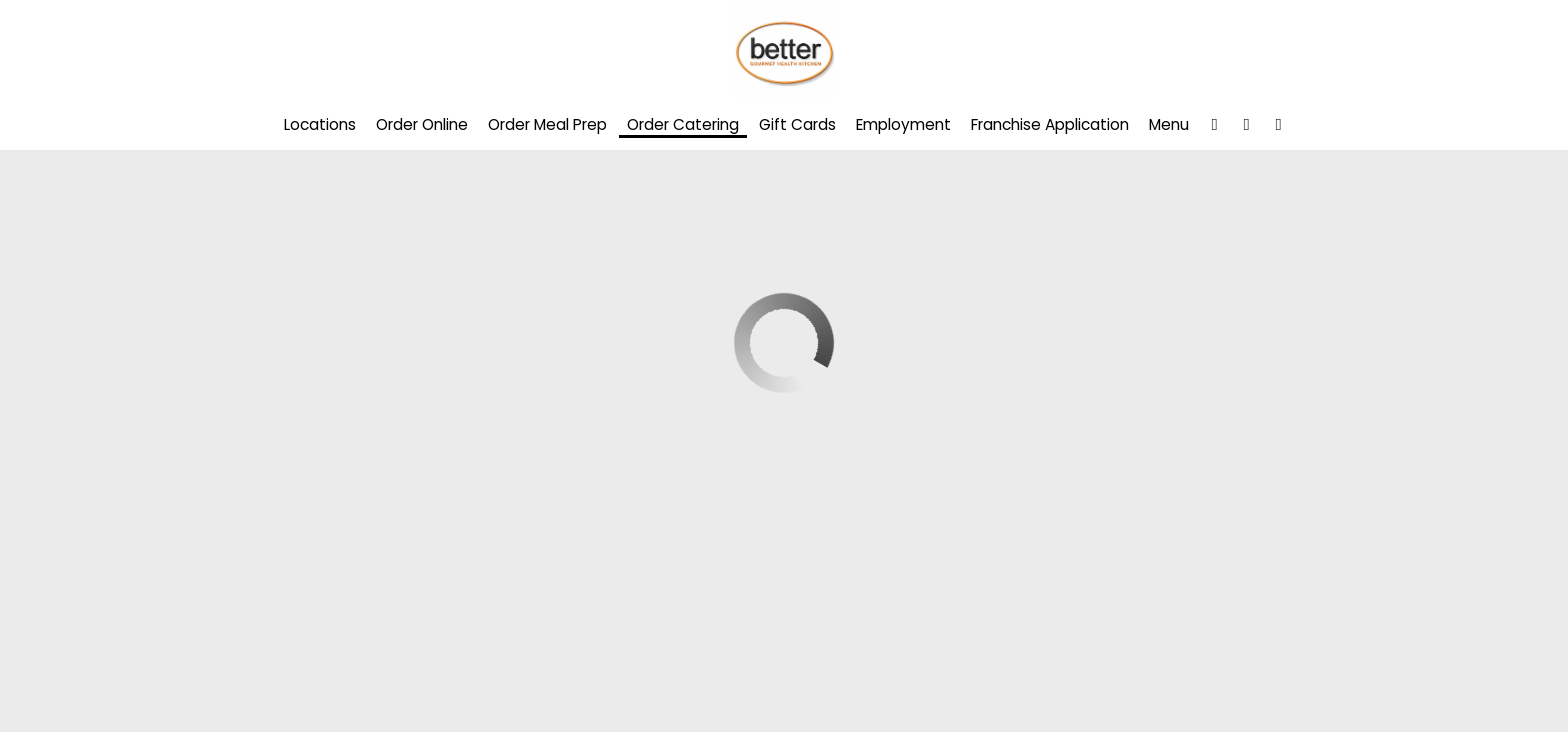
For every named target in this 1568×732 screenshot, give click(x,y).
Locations (320, 125)
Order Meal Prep (547, 125)
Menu (1169, 125)
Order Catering (683, 125)
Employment (903, 125)
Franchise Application (1050, 125)
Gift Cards (797, 125)
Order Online (422, 125)
